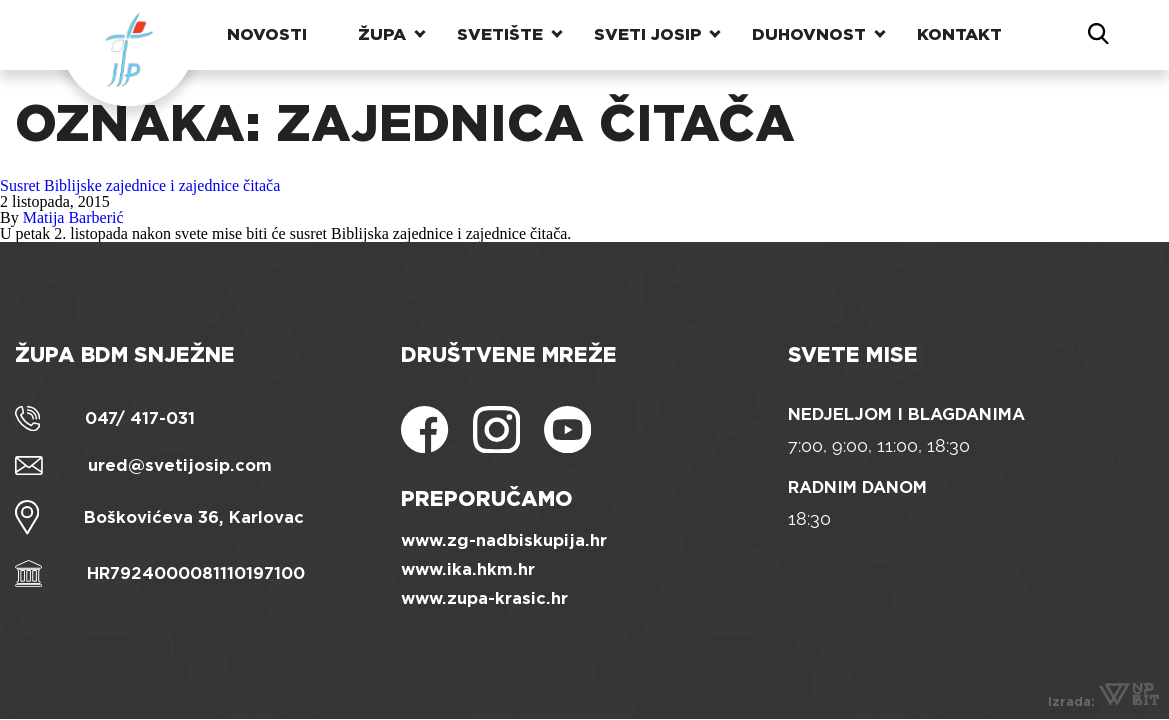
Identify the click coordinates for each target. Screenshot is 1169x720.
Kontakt (959, 34)
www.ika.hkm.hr (468, 569)
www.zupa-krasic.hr (484, 598)
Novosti (267, 34)
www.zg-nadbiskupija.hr (504, 540)
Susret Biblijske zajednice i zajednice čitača (140, 185)
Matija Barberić (73, 217)
